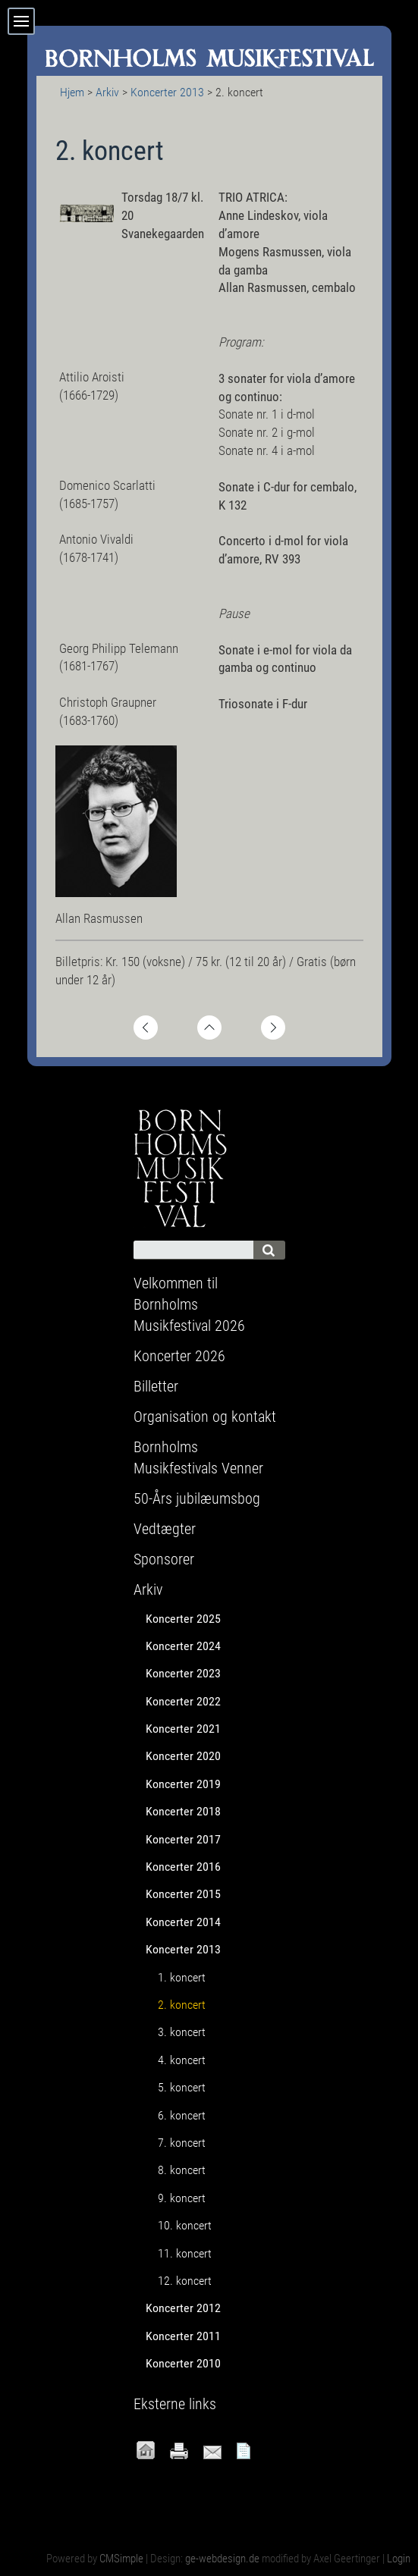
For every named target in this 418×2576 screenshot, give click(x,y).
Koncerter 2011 (183, 2336)
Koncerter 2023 (183, 1673)
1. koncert (182, 1977)
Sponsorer (164, 1559)
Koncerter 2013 (167, 92)
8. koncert (182, 2170)
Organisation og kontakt (205, 1416)
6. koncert (182, 2115)
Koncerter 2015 (183, 1894)
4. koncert (182, 2060)
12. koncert (185, 2280)
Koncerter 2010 (183, 2363)
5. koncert (182, 2087)
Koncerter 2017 (183, 1839)
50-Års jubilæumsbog (197, 1498)
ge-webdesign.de (222, 2558)
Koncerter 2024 (183, 1646)
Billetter (156, 1386)
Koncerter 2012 (183, 2308)
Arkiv (107, 92)
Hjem (72, 92)
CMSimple (121, 2558)
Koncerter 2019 (183, 1784)
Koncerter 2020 (183, 1756)
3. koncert (182, 2032)
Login (398, 2558)
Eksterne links (175, 2404)
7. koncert (182, 2142)
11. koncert (185, 2253)
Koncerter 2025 (183, 1618)
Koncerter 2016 (183, 1866)
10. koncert (185, 2225)
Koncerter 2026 (179, 1356)
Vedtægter (165, 1529)
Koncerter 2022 (183, 1701)
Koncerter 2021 (183, 1728)
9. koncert (182, 2198)
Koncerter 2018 (183, 1811)
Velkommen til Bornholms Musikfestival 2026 (189, 1304)
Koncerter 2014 (183, 1922)
